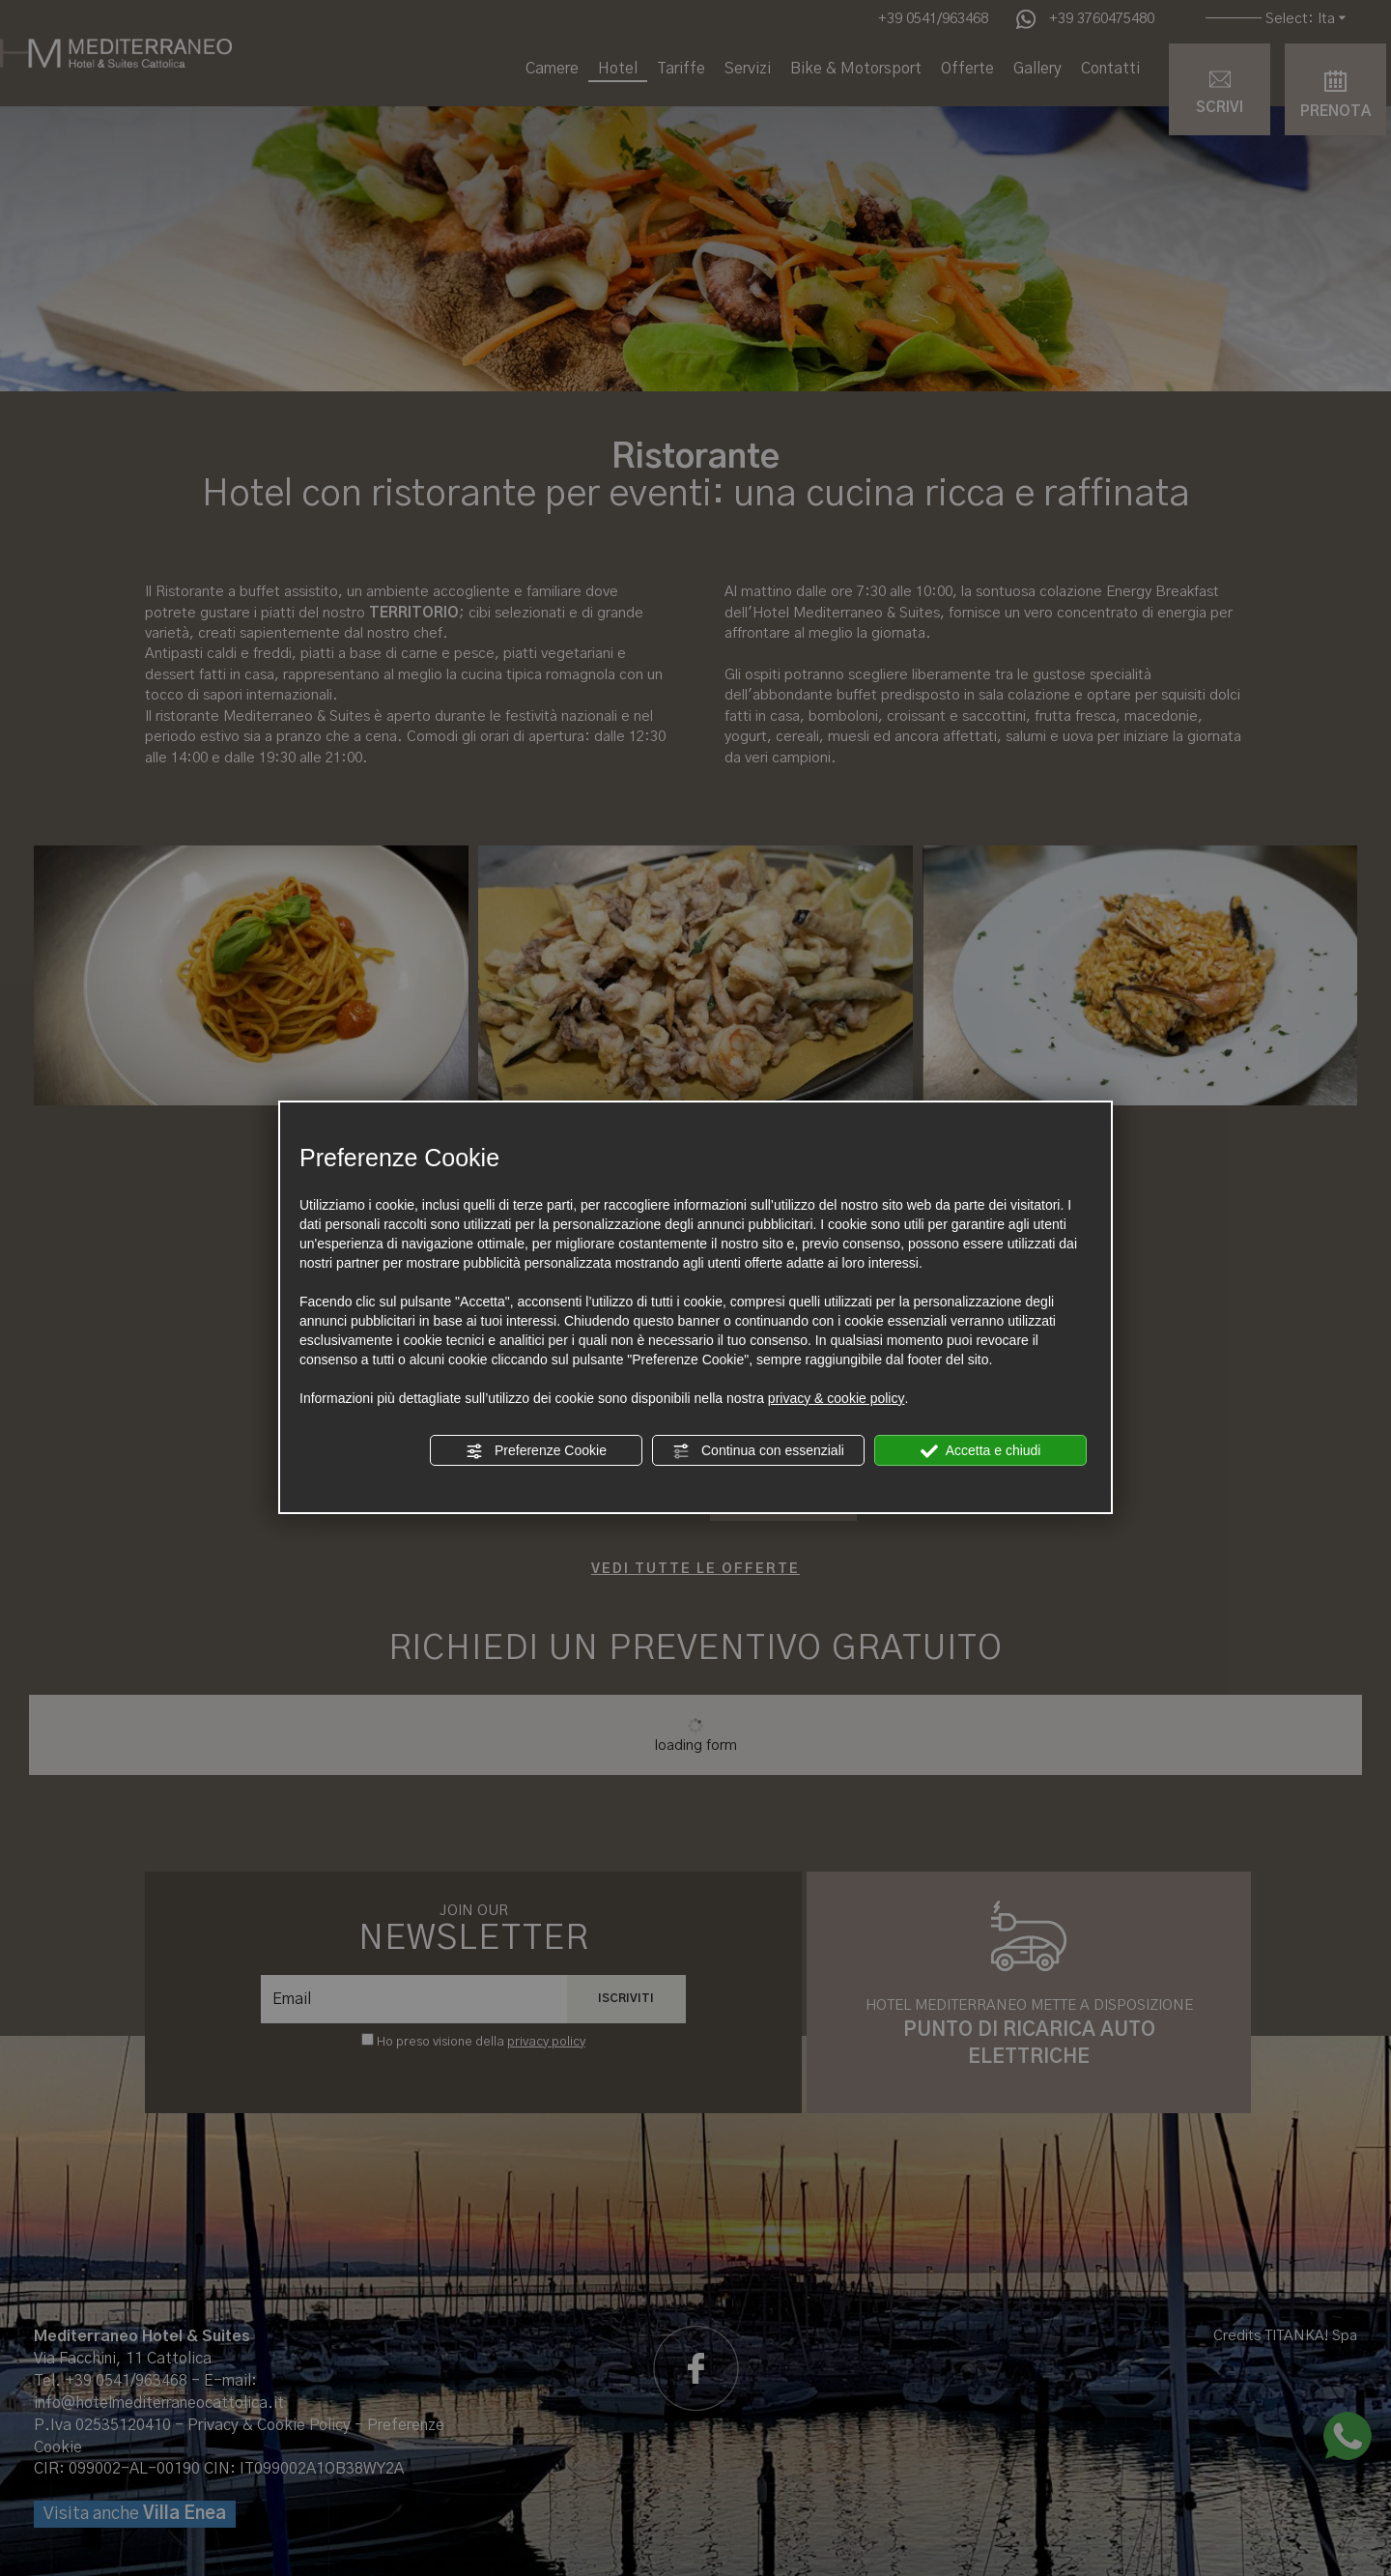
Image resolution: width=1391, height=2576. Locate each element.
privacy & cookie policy (836, 1398)
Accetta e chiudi (981, 1451)
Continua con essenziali (758, 1451)
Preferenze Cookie (536, 1451)
